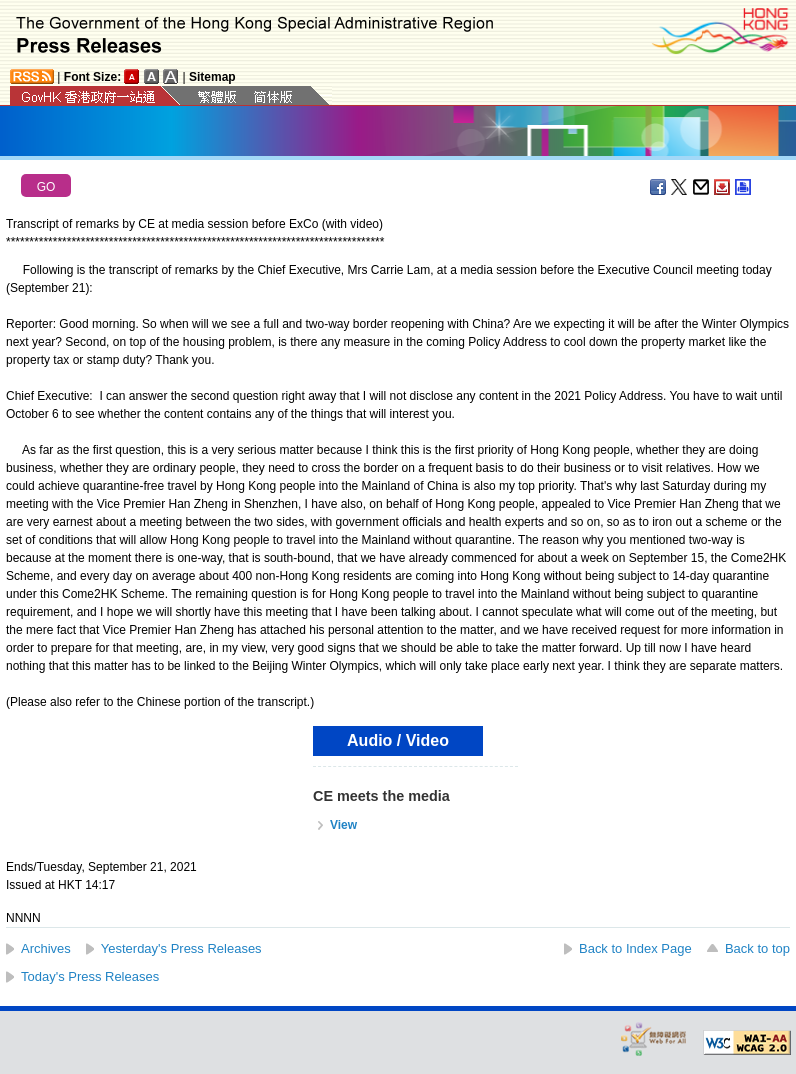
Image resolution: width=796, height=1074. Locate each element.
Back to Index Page (635, 948)
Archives (46, 948)
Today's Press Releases (90, 976)
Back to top (757, 948)
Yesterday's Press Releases (181, 948)
